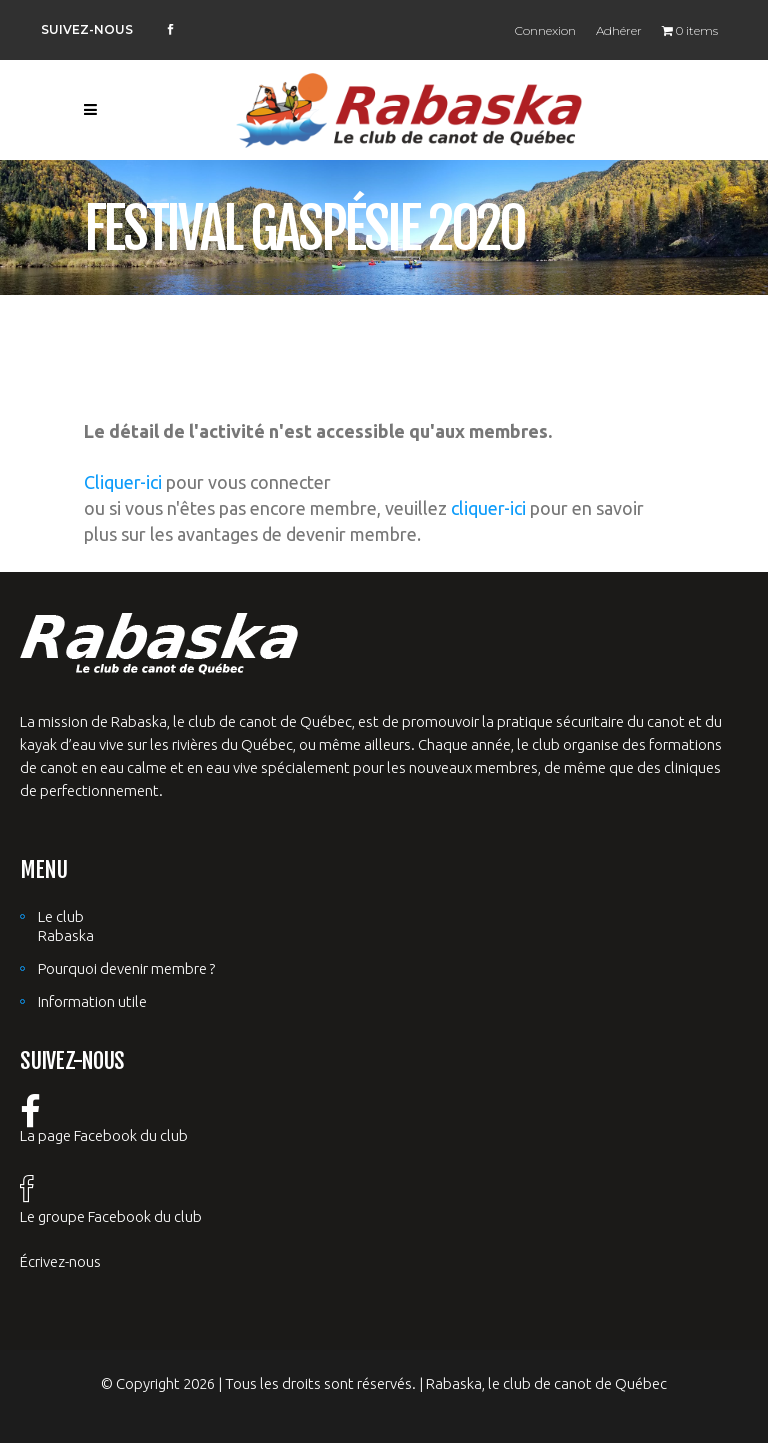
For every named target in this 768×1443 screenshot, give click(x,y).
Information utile (92, 1001)
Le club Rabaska (66, 926)
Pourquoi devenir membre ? (126, 968)
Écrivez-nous (60, 1261)
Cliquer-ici (123, 482)
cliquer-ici (488, 508)
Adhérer (619, 30)
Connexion (545, 30)
